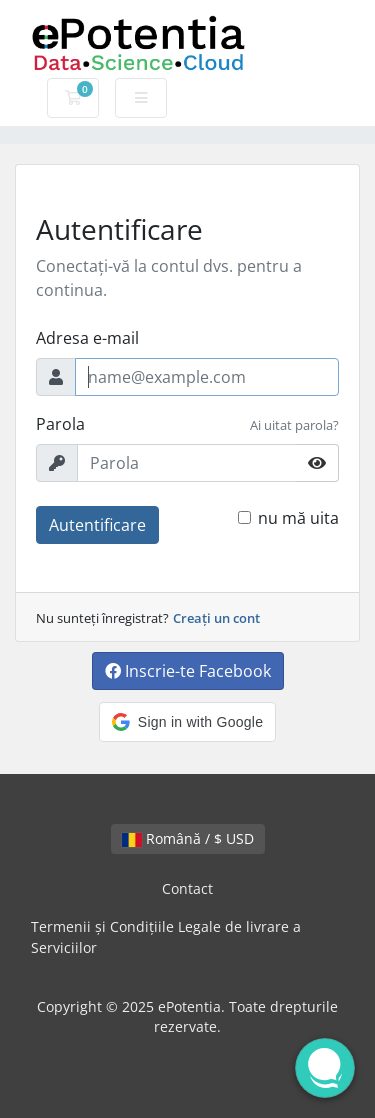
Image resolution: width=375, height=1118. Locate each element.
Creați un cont (216, 618)
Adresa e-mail (87, 338)
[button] (187, 722)
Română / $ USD (188, 838)
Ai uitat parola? (294, 425)
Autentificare (97, 525)
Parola (60, 424)
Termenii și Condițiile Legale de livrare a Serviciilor (166, 937)
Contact (187, 888)
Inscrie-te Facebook (188, 671)
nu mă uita (298, 518)
